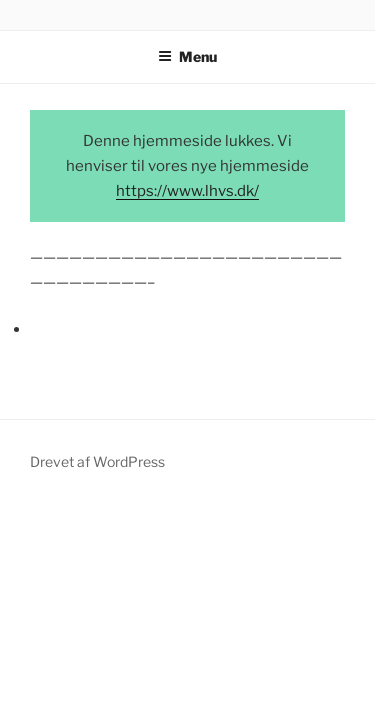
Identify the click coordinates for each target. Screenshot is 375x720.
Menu (187, 56)
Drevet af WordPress (97, 461)
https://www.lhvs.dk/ (187, 191)
